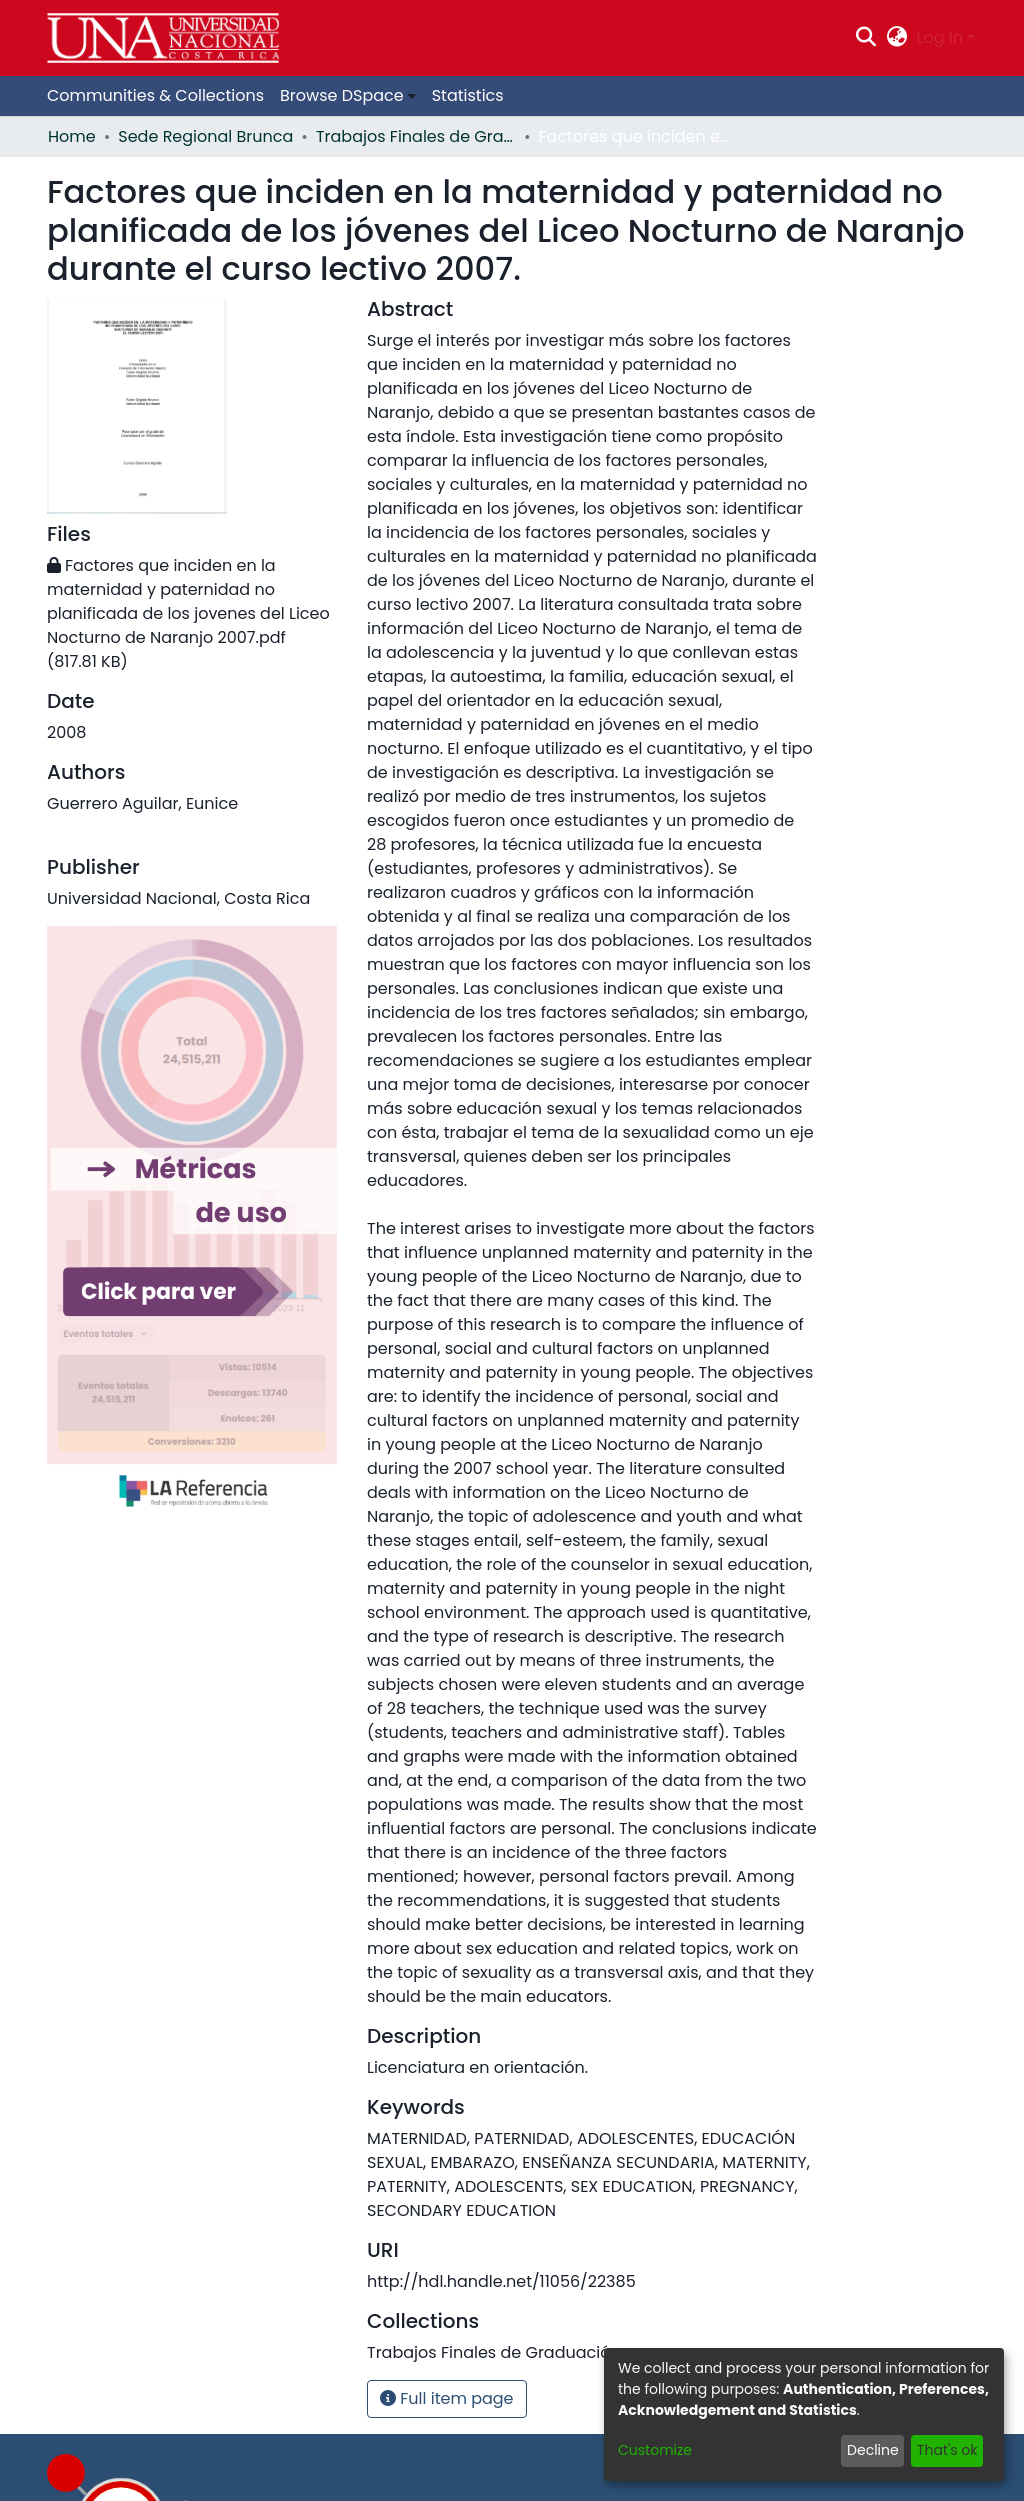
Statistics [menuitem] (468, 95)
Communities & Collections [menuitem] (155, 95)
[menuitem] (896, 38)
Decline (873, 2450)
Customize (655, 2450)
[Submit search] (866, 38)
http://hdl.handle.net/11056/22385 (501, 2281)
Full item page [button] (447, 2398)
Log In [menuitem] (940, 37)
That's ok (947, 2450)
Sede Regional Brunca (205, 136)
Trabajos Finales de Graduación (416, 136)
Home (72, 136)
